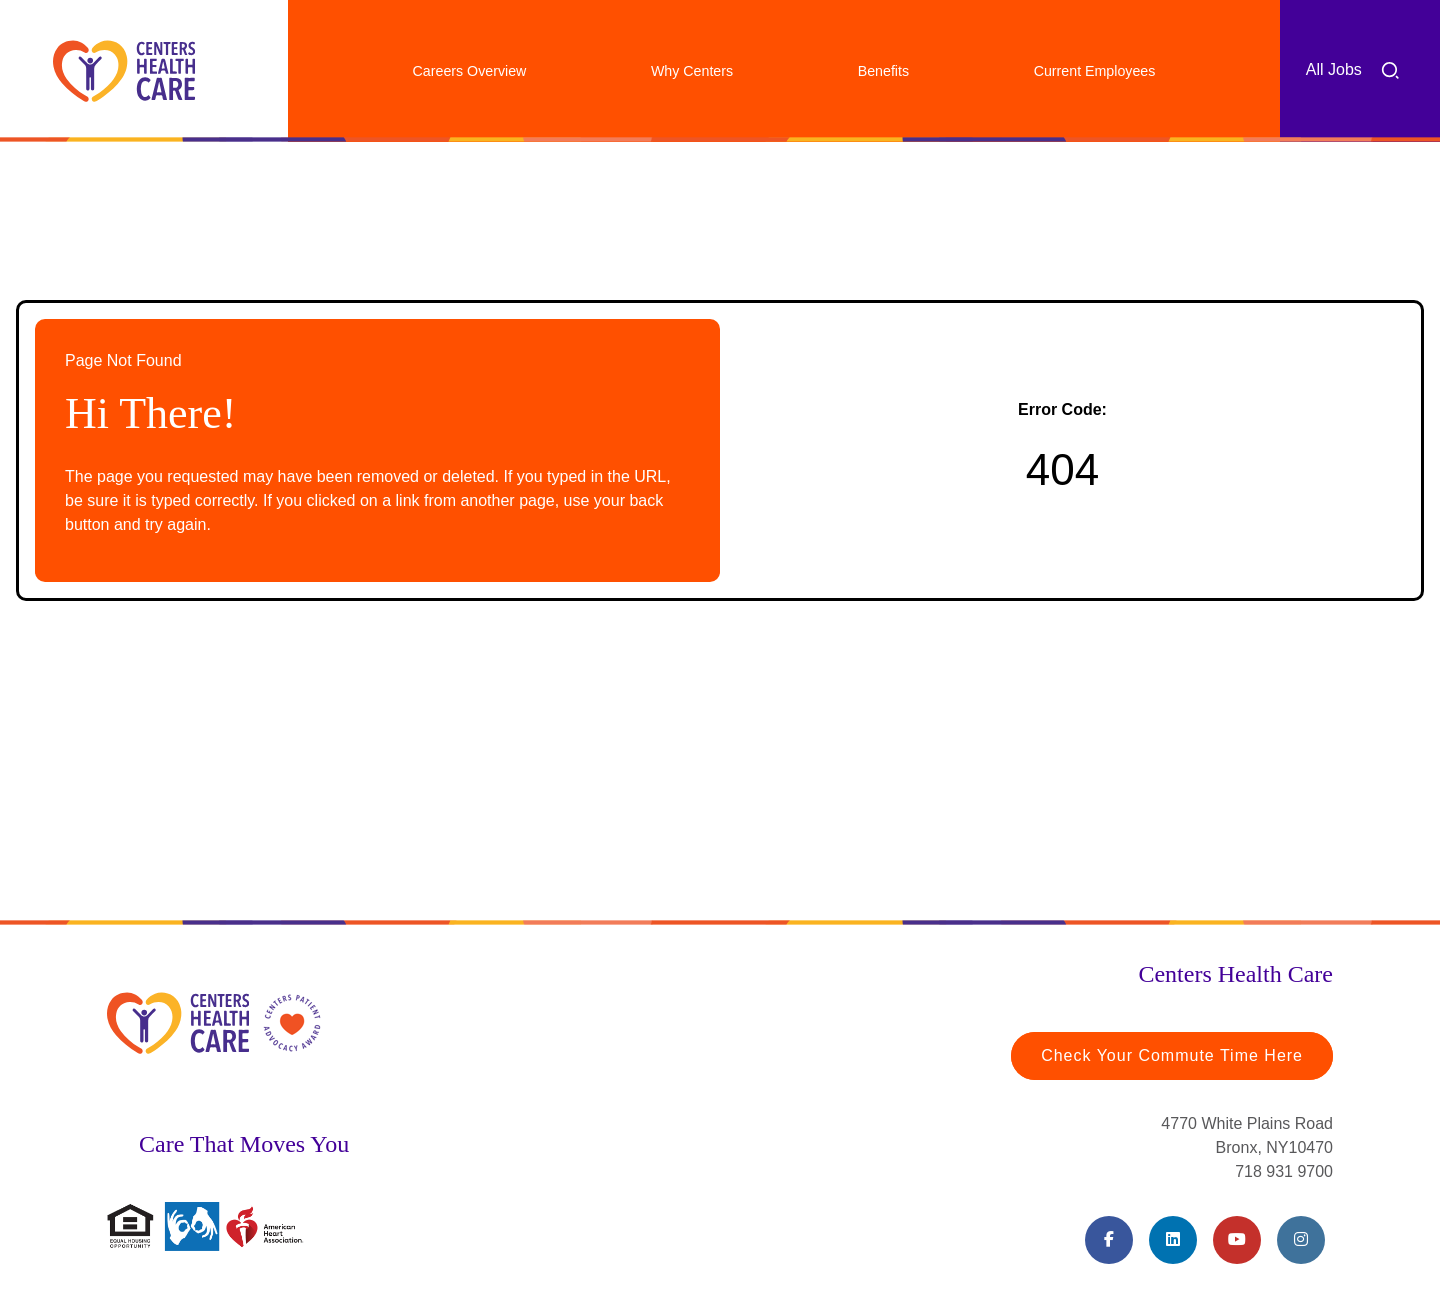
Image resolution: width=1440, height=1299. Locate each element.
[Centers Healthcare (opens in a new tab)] (124, 71)
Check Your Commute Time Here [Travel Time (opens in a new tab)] (1172, 1055)
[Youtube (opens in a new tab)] (1237, 1240)
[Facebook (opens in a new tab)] (1109, 1240)
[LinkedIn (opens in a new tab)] (1173, 1240)
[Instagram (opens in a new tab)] (1301, 1240)
